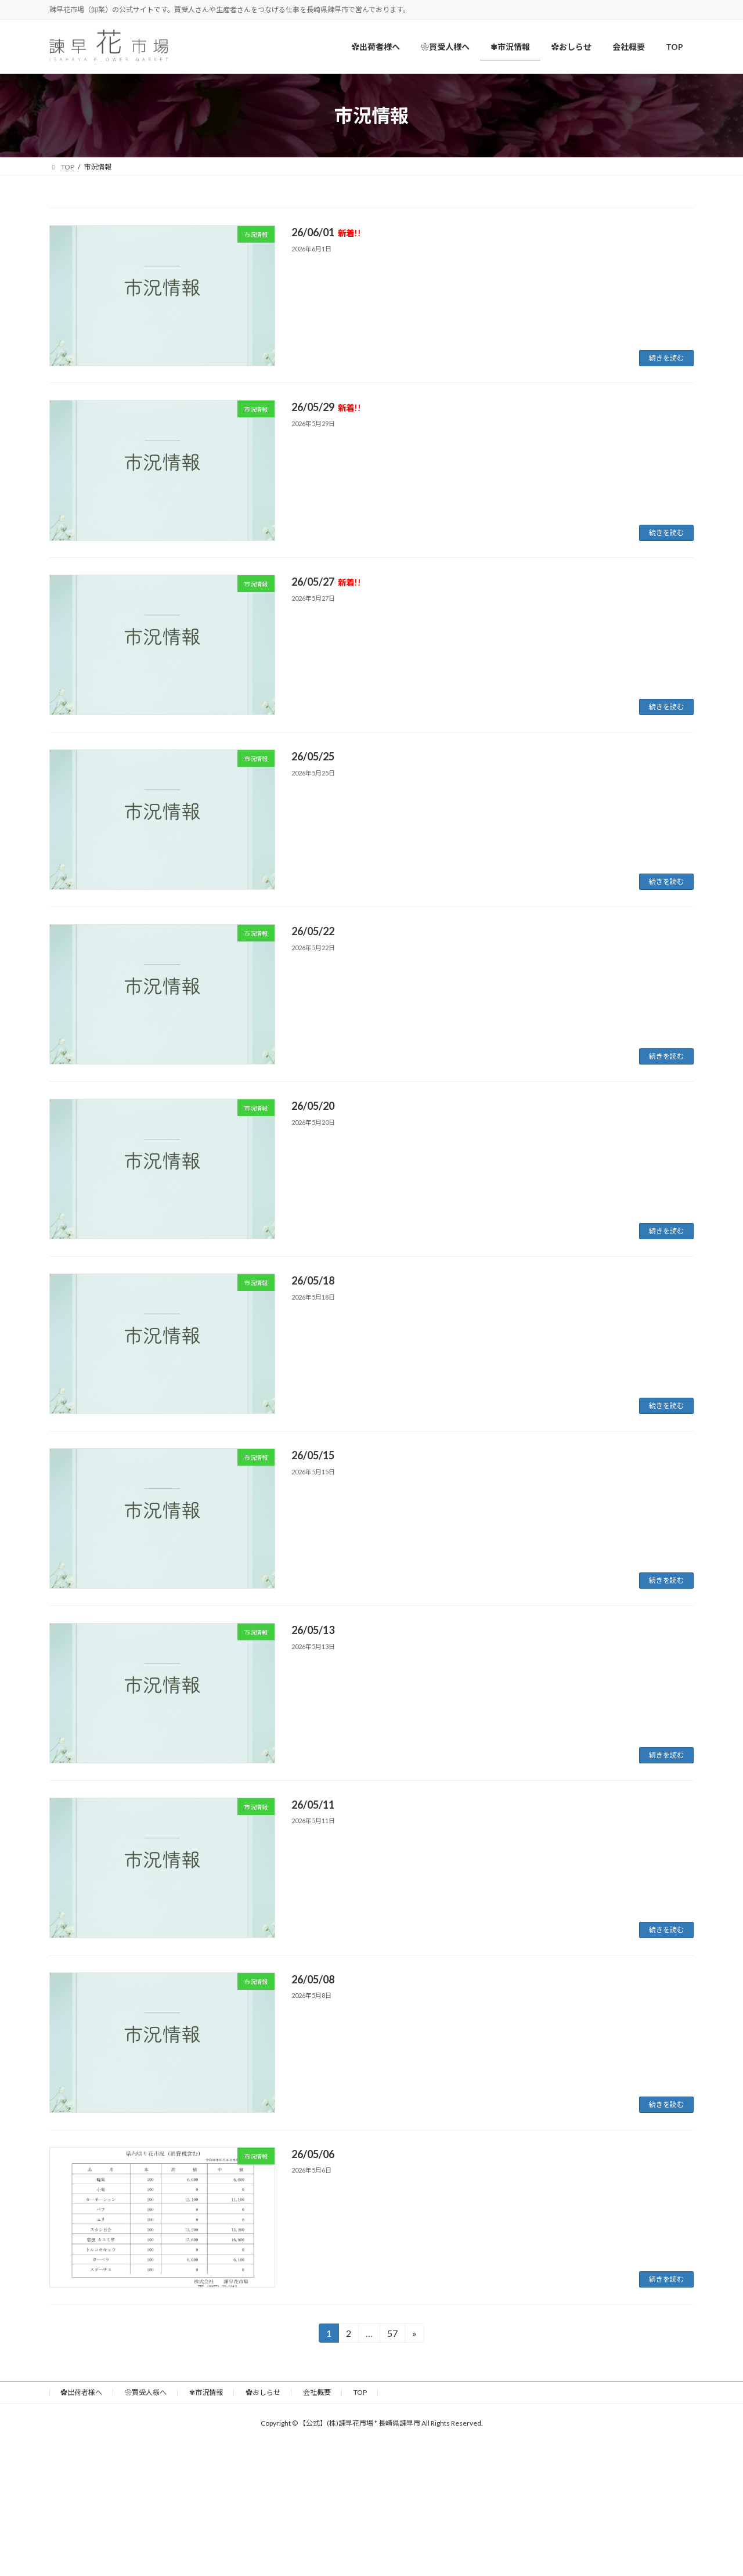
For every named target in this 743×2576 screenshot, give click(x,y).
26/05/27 (326, 581)
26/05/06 (312, 2154)
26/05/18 (312, 1280)
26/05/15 (312, 1455)
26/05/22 (312, 931)
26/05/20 (312, 1105)
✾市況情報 (206, 2392)
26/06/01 (326, 232)
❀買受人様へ (146, 2392)
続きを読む (666, 357)
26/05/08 (312, 1979)
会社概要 (317, 2392)
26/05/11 (312, 1804)
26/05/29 (326, 407)
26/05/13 (312, 1629)
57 (392, 2335)
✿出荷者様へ (81, 2392)
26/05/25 (312, 756)
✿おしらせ (263, 2392)
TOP (360, 2392)
